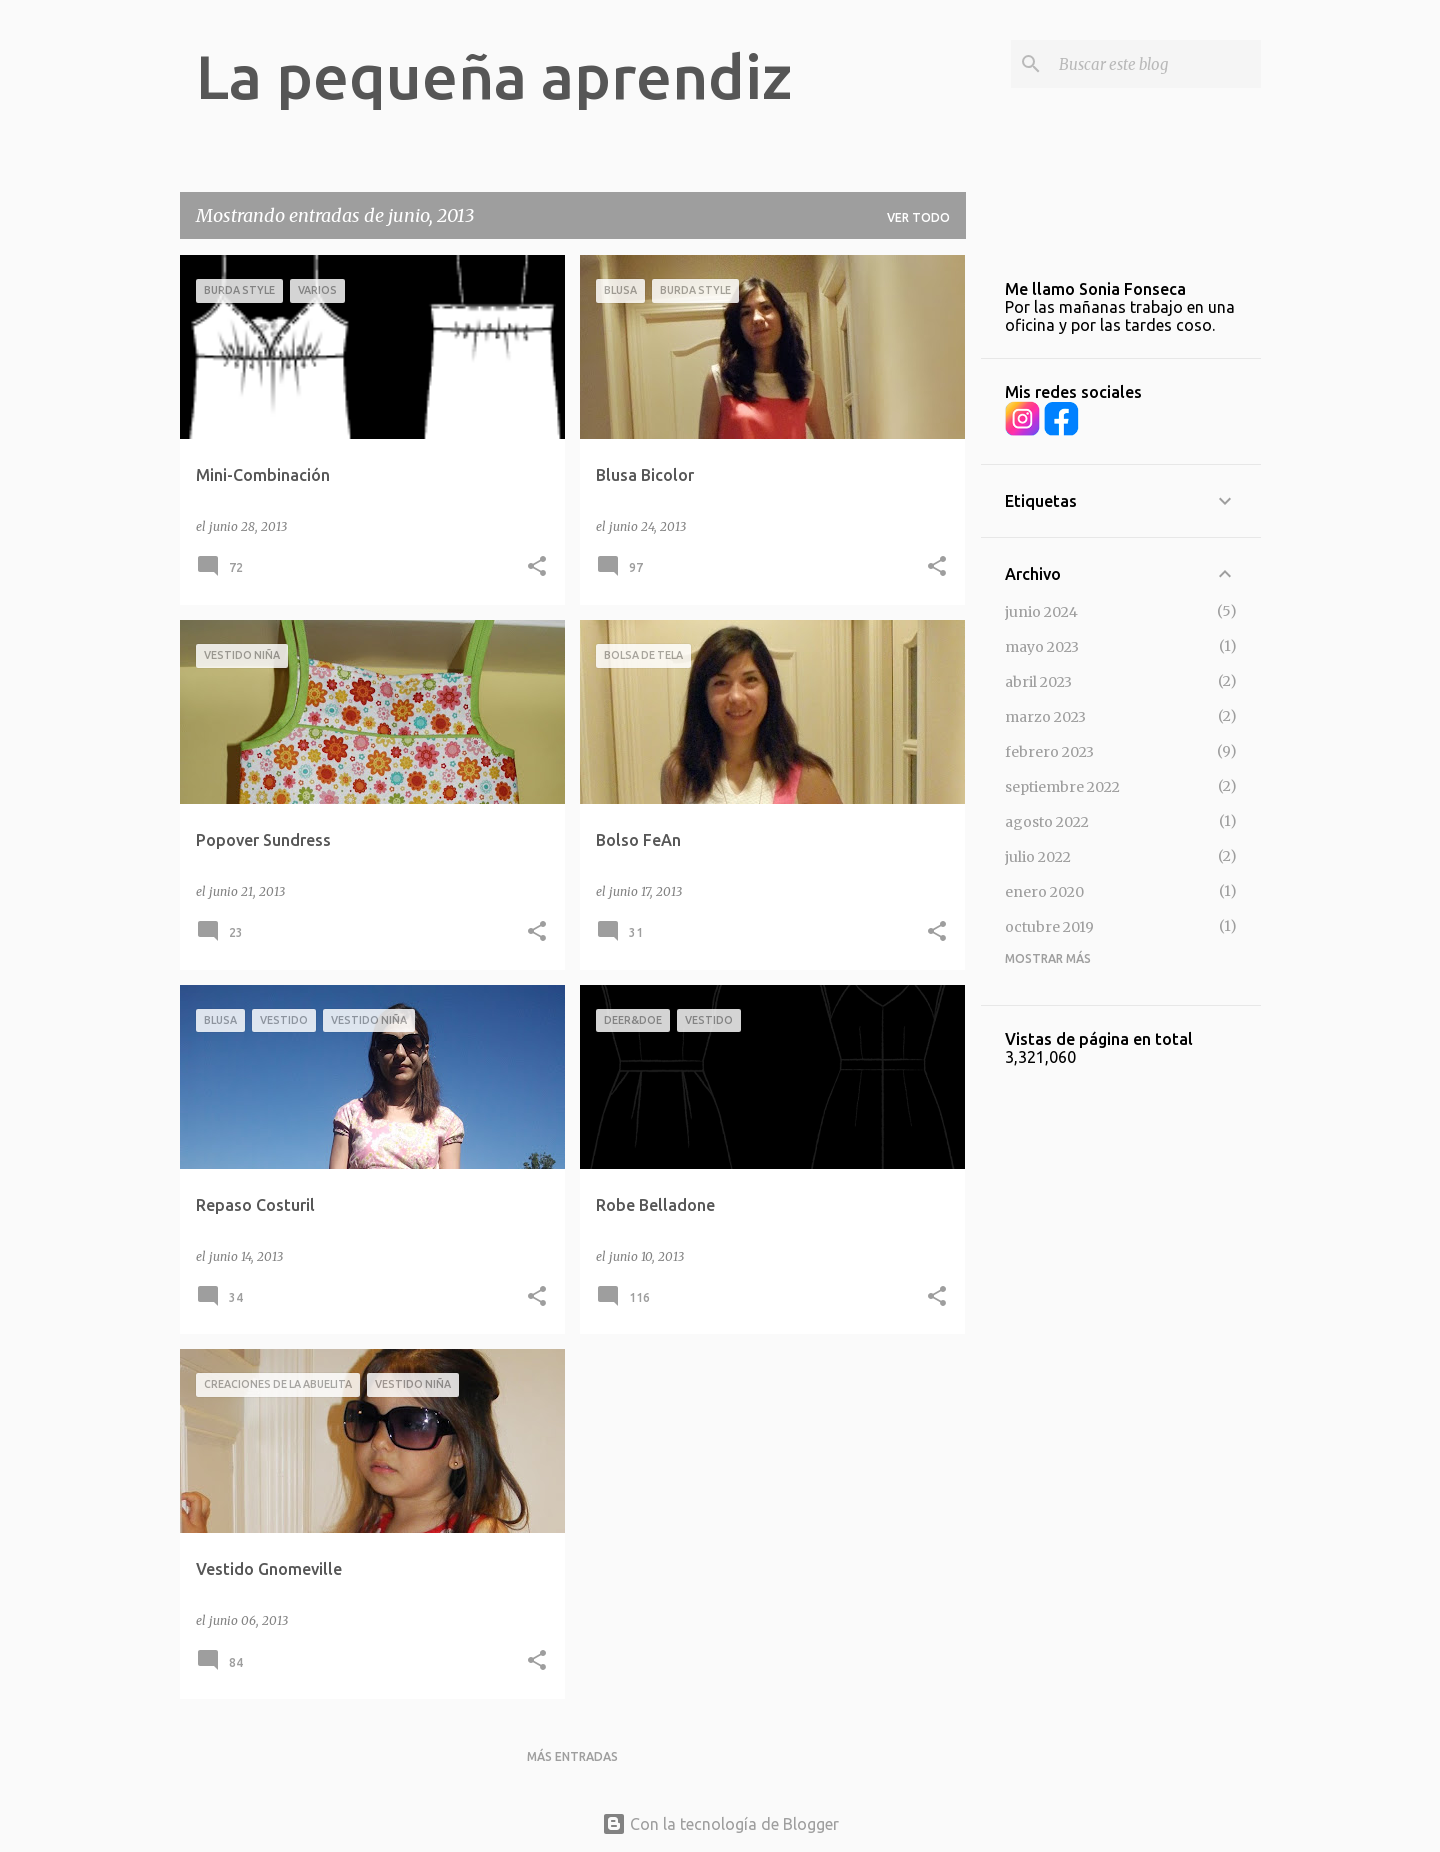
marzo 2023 (1045, 717)
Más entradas (572, 1756)
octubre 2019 (1049, 927)
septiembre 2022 (1062, 787)
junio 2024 (1041, 612)
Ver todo (918, 217)
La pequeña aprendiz (494, 76)
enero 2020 (1044, 892)
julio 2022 (1038, 857)
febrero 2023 (1049, 752)
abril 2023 (1038, 682)
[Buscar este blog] (1156, 64)
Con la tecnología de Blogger (720, 1824)
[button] (537, 567)
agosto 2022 (1047, 822)
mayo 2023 (1042, 647)
